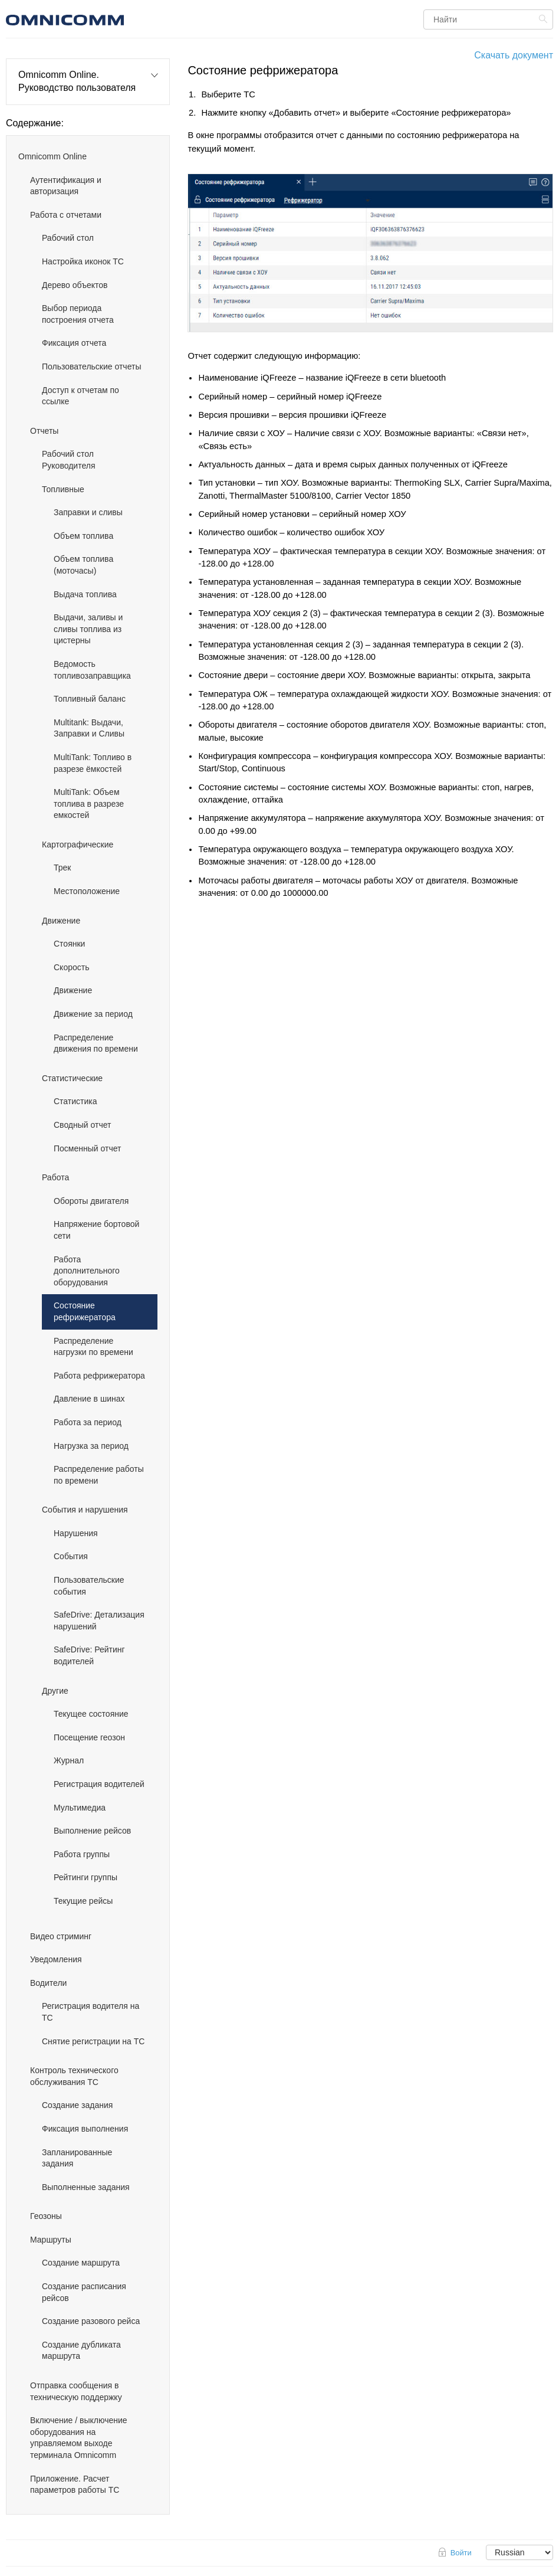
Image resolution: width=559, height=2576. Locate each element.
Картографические (77, 844)
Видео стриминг (60, 1936)
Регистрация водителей (99, 1784)
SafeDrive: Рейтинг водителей (89, 1655)
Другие (55, 1690)
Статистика (75, 1101)
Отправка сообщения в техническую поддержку (76, 2391)
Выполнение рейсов (92, 1830)
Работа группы (82, 1854)
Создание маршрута (81, 2262)
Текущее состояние (91, 1714)
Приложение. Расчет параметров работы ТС (74, 2484)
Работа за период (87, 1422)
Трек (62, 867)
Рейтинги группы (85, 1877)
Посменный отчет (87, 1148)
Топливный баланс (90, 698)
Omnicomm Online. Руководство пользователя (77, 81)
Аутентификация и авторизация (65, 186)
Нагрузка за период (91, 1446)
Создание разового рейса (91, 2321)
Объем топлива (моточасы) (83, 564)
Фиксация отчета (74, 343)
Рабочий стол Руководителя (68, 459)
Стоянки (69, 943)
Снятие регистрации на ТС (93, 2041)
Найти (544, 19)
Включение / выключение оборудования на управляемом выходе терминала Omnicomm (78, 2437)
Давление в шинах (89, 1398)
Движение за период (93, 1014)
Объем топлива (83, 536)
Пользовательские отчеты (91, 366)
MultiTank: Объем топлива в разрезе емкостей (89, 803)
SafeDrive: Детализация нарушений (99, 1620)
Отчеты (44, 431)
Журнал (69, 1760)
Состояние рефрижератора (85, 1311)
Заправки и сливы (88, 512)
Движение (61, 920)
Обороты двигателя (91, 1201)
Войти (461, 2552)
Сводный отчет (82, 1125)
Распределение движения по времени (96, 1043)
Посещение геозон (89, 1737)
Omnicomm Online (52, 156)
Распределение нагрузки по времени (93, 1346)
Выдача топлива (85, 594)
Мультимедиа (80, 1807)
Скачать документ (513, 55)
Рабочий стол (68, 238)
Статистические (72, 1078)
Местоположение (87, 891)
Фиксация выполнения (85, 2128)
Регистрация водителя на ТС (90, 2011)
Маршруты (50, 2239)
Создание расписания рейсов (84, 2292)
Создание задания (77, 2105)
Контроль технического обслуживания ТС (74, 2076)
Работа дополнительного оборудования (87, 1271)
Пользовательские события (89, 1585)
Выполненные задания (86, 2187)
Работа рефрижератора (99, 1375)
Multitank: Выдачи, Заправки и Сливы (89, 728)
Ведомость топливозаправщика (92, 669)
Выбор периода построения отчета (78, 314)
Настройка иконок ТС (83, 261)
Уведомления (56, 1959)
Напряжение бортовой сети (96, 1229)
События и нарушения (85, 1509)
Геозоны (46, 2216)
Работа (55, 1177)
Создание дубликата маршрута (81, 2350)
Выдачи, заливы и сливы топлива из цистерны (88, 629)
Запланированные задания (77, 2158)
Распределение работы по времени (99, 1474)
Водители (48, 1983)
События (71, 1556)
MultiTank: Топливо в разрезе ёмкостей (92, 763)
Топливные (63, 489)
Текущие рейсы (83, 1901)
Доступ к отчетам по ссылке (80, 396)
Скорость (71, 967)
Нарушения (76, 1533)
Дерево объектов (74, 285)
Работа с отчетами (65, 215)
